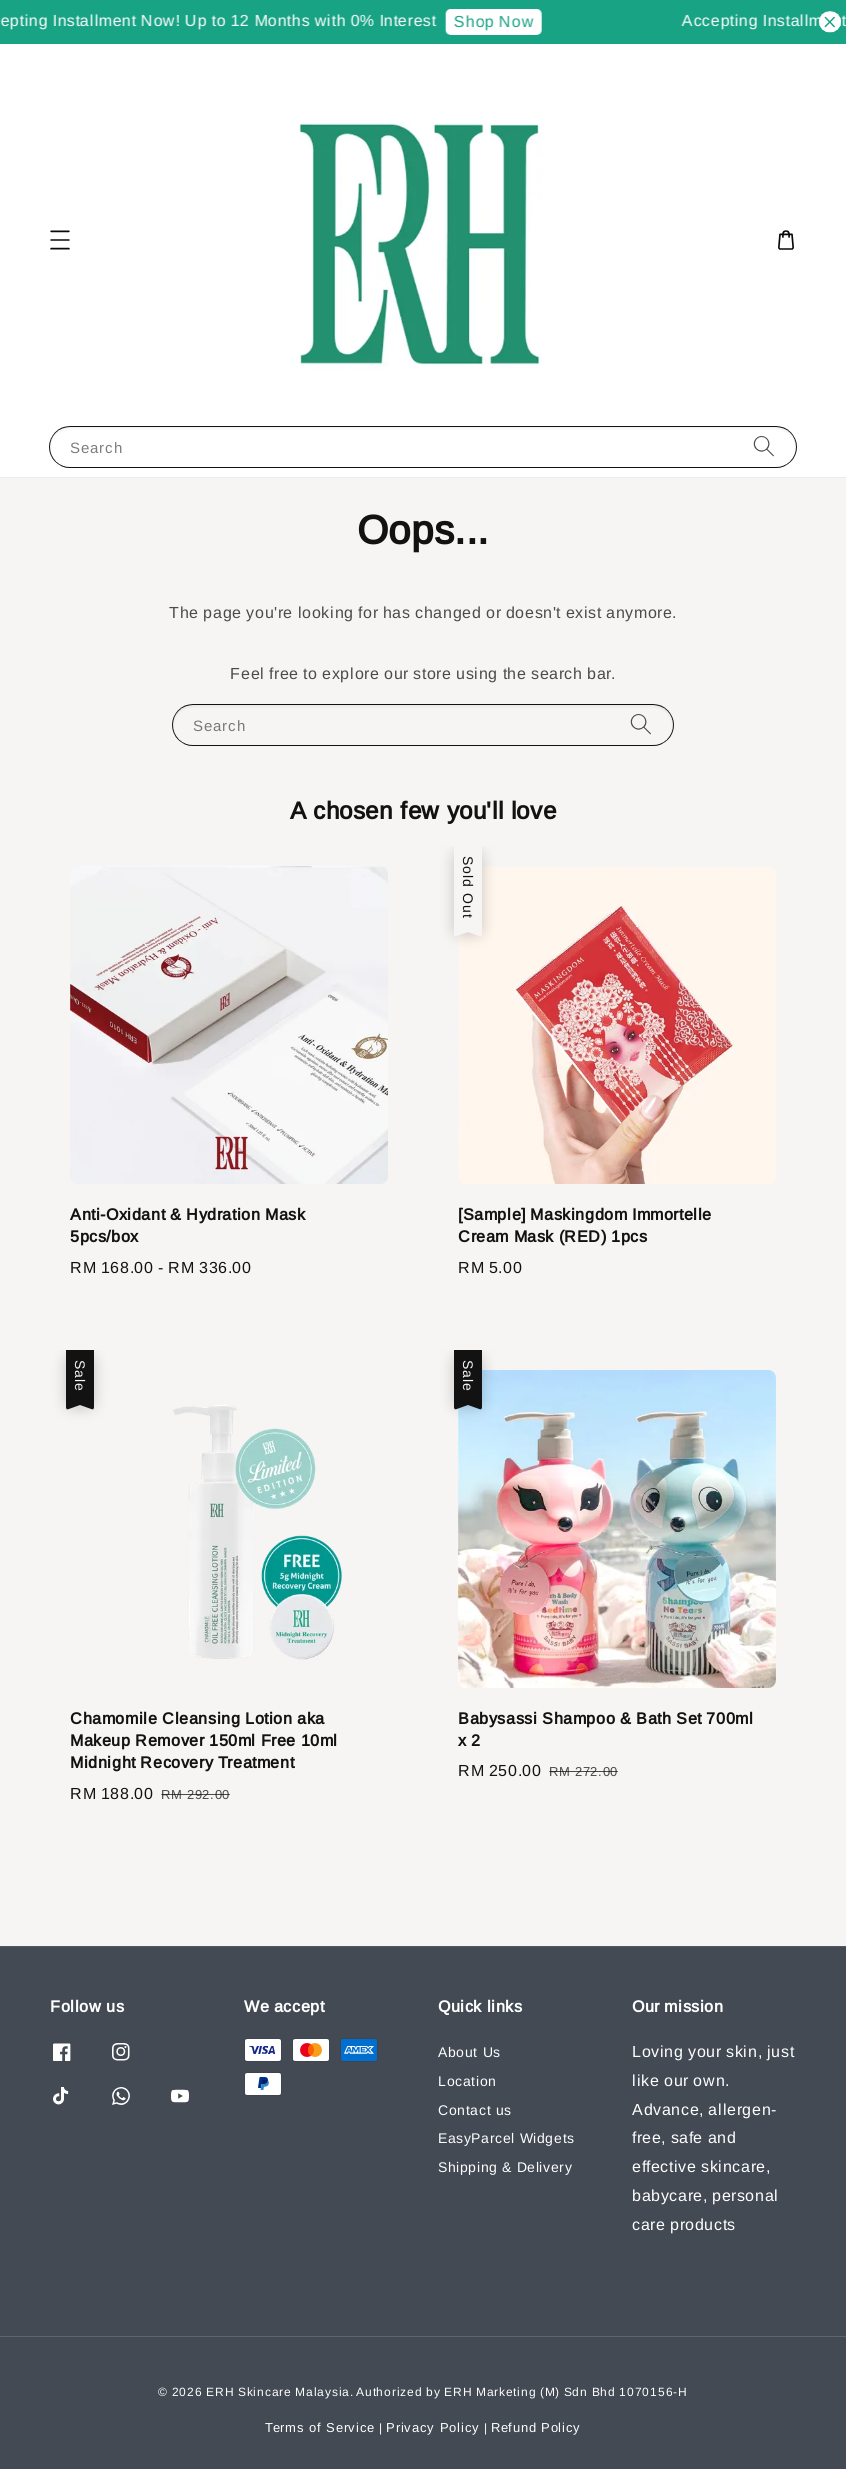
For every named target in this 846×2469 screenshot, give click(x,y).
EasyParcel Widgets (506, 2138)
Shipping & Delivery (505, 2167)
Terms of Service (320, 2427)
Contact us (475, 2110)
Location (467, 2081)
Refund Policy (536, 2427)
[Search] (764, 446)
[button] (60, 240)
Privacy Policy (433, 2427)
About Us (469, 2052)
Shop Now (499, 21)
